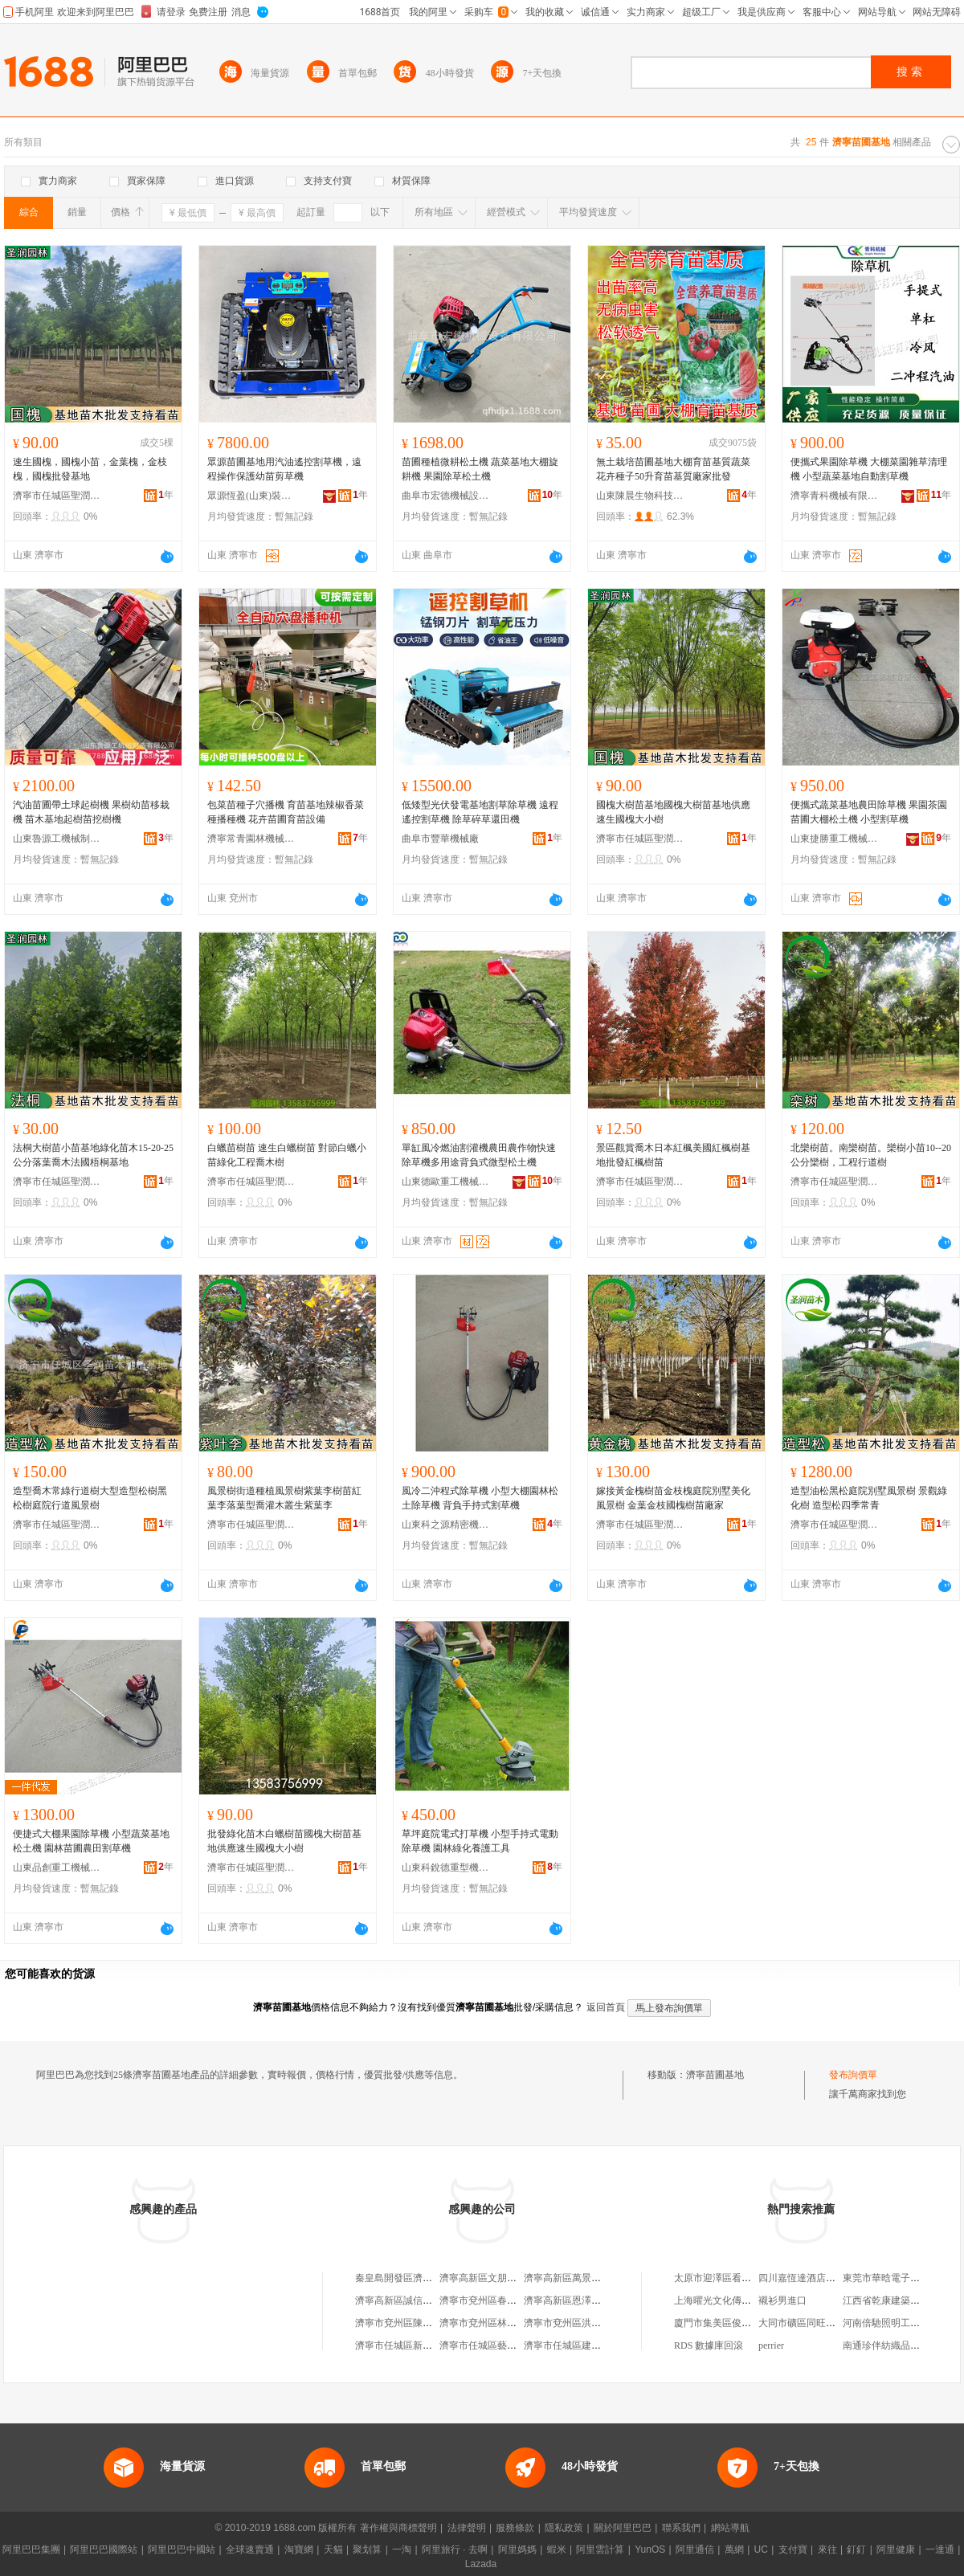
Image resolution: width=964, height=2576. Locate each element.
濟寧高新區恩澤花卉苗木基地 (586, 2300)
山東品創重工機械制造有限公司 (57, 1867)
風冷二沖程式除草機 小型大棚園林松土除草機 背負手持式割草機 (480, 1498)
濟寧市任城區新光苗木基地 (413, 2345)
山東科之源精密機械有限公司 (446, 1524)
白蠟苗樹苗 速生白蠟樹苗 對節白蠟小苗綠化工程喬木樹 (286, 1155)
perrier (771, 2345)
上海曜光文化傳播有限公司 (732, 2300)
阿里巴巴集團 (31, 2549)
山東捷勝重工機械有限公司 (834, 838)
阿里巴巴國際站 (103, 2549)
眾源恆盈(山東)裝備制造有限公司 (251, 495)
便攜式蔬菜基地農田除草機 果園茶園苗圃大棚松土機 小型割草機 (868, 812)
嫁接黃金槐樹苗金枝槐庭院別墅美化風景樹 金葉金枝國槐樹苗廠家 (673, 1498)
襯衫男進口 (782, 2300)
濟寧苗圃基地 (715, 2074)
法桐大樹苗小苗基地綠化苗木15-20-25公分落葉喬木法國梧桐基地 (93, 1155)
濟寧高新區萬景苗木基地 (577, 2278)
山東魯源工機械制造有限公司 (57, 838)
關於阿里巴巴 (623, 2527)
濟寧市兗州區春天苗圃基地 (497, 2300)
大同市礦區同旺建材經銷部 (816, 2323)
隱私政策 (564, 2527)
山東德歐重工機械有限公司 (446, 1181)
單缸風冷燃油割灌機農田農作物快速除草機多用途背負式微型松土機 (479, 1155)
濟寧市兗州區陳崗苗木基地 (413, 2323)
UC (761, 2549)
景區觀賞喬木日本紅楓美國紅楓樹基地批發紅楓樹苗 (673, 1155)
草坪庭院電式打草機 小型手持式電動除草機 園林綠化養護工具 (480, 1841)
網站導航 (730, 2527)
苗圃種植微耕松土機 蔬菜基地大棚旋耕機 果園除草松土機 (480, 469)
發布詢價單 (853, 2074)
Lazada (480, 2564)
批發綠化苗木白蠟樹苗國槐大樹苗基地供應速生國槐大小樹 (284, 1841)
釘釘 (856, 2549)
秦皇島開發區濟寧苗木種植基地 (422, 2278)
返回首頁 (605, 2007)
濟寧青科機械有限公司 (834, 495)
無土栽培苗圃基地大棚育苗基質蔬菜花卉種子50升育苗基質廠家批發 (673, 469)
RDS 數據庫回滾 (708, 2345)
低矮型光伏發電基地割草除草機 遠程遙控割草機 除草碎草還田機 (480, 812)
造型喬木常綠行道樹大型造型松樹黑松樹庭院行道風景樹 (90, 1498)
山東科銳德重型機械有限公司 (446, 1867)
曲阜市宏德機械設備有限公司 (446, 495)
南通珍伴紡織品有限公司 (896, 2345)
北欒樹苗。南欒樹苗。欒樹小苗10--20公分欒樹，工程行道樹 (870, 1155)
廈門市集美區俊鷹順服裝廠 (732, 2323)
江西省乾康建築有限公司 (896, 2300)
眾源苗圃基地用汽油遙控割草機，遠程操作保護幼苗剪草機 (284, 469)
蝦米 (556, 2549)
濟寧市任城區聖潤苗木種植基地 (57, 495)
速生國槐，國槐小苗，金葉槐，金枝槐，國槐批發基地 (90, 469)
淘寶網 (298, 2549)
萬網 (734, 2549)
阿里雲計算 (600, 2549)
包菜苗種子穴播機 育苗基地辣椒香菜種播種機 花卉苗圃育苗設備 (285, 812)
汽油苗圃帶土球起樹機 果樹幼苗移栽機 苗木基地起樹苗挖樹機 (91, 812)
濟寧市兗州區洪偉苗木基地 (581, 2323)
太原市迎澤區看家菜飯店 (727, 2278)
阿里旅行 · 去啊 (455, 2549)
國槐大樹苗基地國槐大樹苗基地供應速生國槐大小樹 (673, 812)
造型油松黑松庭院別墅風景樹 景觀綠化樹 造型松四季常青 (868, 1498)
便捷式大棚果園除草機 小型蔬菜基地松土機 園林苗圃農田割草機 (91, 1841)
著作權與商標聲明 (398, 2527)
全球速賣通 (250, 2549)
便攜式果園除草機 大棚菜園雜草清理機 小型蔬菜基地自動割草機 (868, 469)
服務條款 (515, 2527)
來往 (827, 2549)
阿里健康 (895, 2549)
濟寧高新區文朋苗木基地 (492, 2278)
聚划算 (367, 2549)
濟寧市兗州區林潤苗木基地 (497, 2323)
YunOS (650, 2549)
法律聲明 (466, 2527)
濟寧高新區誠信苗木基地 (408, 2300)
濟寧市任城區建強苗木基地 (581, 2345)
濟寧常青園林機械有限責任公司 (251, 838)
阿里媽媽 (517, 2549)
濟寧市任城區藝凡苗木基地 (497, 2345)
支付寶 (792, 2549)
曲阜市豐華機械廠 (440, 838)
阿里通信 (695, 2549)
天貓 (333, 2549)
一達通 (939, 2549)
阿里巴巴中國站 (181, 2549)
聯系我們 (681, 2527)
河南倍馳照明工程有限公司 (900, 2323)
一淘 (401, 2549)
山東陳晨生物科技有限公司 (640, 495)
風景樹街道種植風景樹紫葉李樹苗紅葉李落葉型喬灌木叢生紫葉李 (284, 1498)
